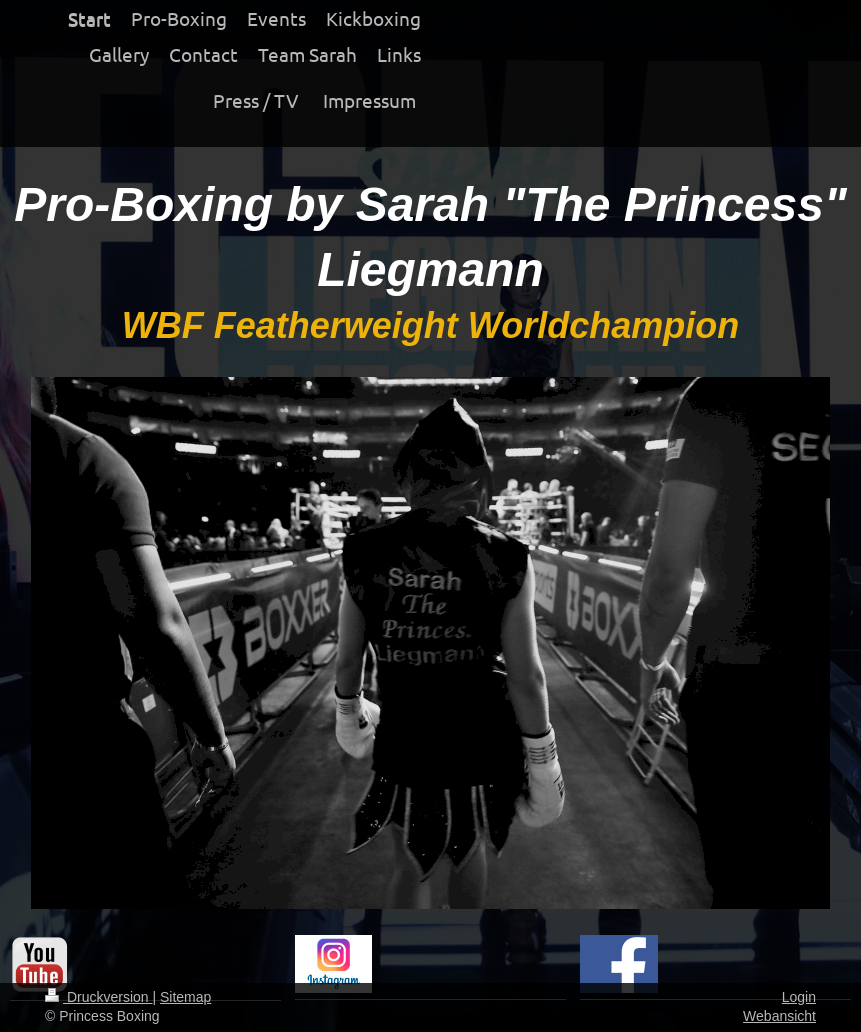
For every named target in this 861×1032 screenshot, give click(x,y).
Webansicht (779, 1016)
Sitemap (185, 997)
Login (799, 997)
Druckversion (98, 997)
